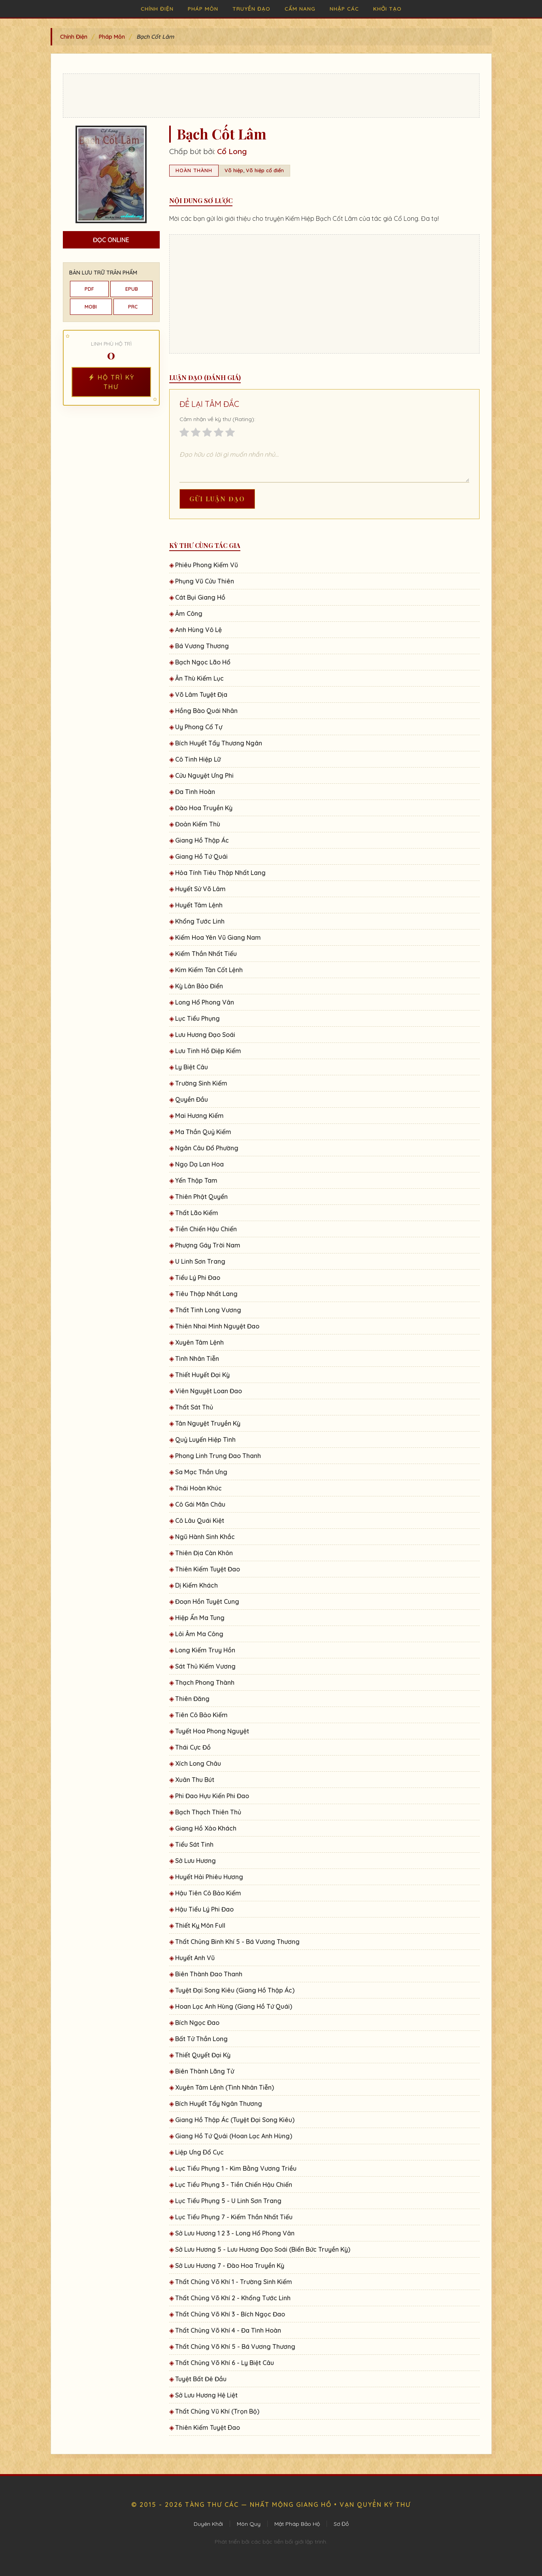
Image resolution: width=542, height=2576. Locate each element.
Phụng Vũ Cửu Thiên (204, 581)
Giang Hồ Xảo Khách (205, 1828)
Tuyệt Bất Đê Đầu (201, 2379)
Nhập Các (344, 8)
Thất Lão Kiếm (196, 1213)
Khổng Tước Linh (200, 921)
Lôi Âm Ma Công (199, 1634)
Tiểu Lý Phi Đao (197, 1277)
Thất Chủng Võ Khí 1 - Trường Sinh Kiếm (233, 2282)
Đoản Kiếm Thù (197, 824)
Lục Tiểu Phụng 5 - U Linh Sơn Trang (228, 2201)
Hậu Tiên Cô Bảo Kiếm (208, 1893)
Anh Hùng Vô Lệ (198, 630)
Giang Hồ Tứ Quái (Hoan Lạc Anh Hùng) (233, 2136)
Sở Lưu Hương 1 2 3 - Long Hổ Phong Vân (235, 2233)
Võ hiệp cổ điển (265, 170)
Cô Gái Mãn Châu (200, 1504)
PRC (133, 306)
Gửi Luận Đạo (217, 499)
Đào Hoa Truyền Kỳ (203, 808)
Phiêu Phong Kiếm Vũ (206, 565)
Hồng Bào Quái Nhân (206, 711)
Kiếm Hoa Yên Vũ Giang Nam (218, 937)
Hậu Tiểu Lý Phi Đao (204, 1909)
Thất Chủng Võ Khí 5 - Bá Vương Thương (235, 2346)
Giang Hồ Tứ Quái (201, 856)
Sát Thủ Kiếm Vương (205, 1666)
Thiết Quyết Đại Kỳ (202, 2055)
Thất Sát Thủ (194, 1407)
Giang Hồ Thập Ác (202, 840)
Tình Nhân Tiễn (197, 1358)
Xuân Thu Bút (194, 1780)
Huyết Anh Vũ (195, 1958)
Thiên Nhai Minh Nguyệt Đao (217, 1326)
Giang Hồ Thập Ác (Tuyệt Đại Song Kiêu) (235, 2120)
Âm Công (188, 613)
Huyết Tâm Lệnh (199, 905)
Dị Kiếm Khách (196, 1585)
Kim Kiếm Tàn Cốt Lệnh (209, 970)
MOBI (91, 306)
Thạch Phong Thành (204, 1682)
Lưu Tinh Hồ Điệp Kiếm (208, 1051)
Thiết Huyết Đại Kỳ (202, 1375)
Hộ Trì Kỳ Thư (111, 382)
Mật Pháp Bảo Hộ (297, 2523)
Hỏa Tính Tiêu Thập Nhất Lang (220, 873)
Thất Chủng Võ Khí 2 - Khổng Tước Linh (233, 2298)
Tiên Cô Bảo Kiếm (201, 1715)
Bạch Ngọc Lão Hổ (202, 662)
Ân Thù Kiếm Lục (199, 678)
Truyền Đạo (251, 8)
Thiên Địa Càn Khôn (204, 1553)
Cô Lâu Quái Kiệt (199, 1520)
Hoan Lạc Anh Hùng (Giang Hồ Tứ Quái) (233, 2006)
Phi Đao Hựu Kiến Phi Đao (212, 1796)
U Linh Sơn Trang (200, 1261)
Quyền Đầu (191, 1099)
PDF (89, 289)
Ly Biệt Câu (191, 1067)
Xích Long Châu (198, 1763)
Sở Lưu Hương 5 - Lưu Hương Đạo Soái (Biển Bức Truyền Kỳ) (262, 2249)
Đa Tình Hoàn (195, 792)
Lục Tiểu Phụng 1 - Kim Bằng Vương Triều (235, 2168)
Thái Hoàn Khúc (198, 1488)
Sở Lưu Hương (195, 1861)
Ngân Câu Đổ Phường (206, 1148)
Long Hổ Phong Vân (204, 1002)
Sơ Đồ (341, 2523)
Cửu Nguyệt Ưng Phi (204, 775)
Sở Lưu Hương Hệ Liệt (206, 2395)
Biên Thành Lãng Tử (204, 2071)
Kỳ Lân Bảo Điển (199, 986)
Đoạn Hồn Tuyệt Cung (207, 1601)
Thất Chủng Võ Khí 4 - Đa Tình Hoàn (228, 2330)
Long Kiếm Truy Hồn (205, 1650)
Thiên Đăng (192, 1699)
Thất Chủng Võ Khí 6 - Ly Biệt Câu (224, 2363)
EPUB (131, 289)
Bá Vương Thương (202, 646)
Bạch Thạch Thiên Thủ (208, 1812)
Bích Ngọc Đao (197, 2023)
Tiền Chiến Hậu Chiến (206, 1229)
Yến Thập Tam (196, 1180)
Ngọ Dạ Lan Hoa (199, 1164)
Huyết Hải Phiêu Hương (209, 1877)
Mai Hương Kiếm (199, 1116)
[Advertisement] (271, 95)
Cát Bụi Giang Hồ (200, 597)
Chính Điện (157, 8)
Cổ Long (232, 151)
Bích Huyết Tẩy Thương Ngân (218, 743)
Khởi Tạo (387, 8)
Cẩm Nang (300, 8)
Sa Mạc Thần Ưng (201, 1472)
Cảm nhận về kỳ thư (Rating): (217, 419)
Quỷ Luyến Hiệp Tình (205, 1439)
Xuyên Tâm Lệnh (199, 1342)
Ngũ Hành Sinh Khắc (205, 1537)
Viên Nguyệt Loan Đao (208, 1391)
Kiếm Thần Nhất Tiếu (206, 954)
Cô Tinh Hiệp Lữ (198, 759)
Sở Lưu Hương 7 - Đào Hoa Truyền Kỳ (229, 2265)
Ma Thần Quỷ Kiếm (203, 1132)
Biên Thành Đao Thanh (208, 1974)
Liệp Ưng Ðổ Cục (199, 2152)
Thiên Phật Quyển (201, 1197)
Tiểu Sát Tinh (194, 1844)
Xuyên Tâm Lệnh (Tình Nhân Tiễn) (224, 2087)
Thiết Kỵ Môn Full (200, 1925)
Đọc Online (111, 240)
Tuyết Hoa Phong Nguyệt (212, 1731)
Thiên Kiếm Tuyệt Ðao (207, 2427)
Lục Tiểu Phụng (197, 1018)
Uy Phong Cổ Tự (198, 727)
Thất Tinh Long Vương (208, 1310)
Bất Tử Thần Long (201, 2039)
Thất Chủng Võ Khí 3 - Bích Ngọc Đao (230, 2314)
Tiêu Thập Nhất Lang (206, 1294)
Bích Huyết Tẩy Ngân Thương (218, 2103)
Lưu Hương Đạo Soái (205, 1035)
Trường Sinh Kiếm (201, 1083)
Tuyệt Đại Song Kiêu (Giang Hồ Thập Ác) (235, 1990)
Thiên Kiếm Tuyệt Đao (207, 1569)
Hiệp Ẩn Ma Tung (200, 1618)
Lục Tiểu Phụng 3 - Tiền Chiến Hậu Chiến (233, 2184)
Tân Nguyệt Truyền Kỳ (207, 1423)
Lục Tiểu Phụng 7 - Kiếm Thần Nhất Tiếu (234, 2217)
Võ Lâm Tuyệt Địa (201, 694)
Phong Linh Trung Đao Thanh (218, 1456)
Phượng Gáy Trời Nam (207, 1245)
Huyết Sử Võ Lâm (200, 889)
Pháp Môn (203, 8)
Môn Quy (249, 2523)
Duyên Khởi (208, 2523)
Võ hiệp (234, 170)
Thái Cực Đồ (193, 1747)
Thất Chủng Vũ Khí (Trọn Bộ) (217, 2411)
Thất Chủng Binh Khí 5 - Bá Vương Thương (237, 1942)
